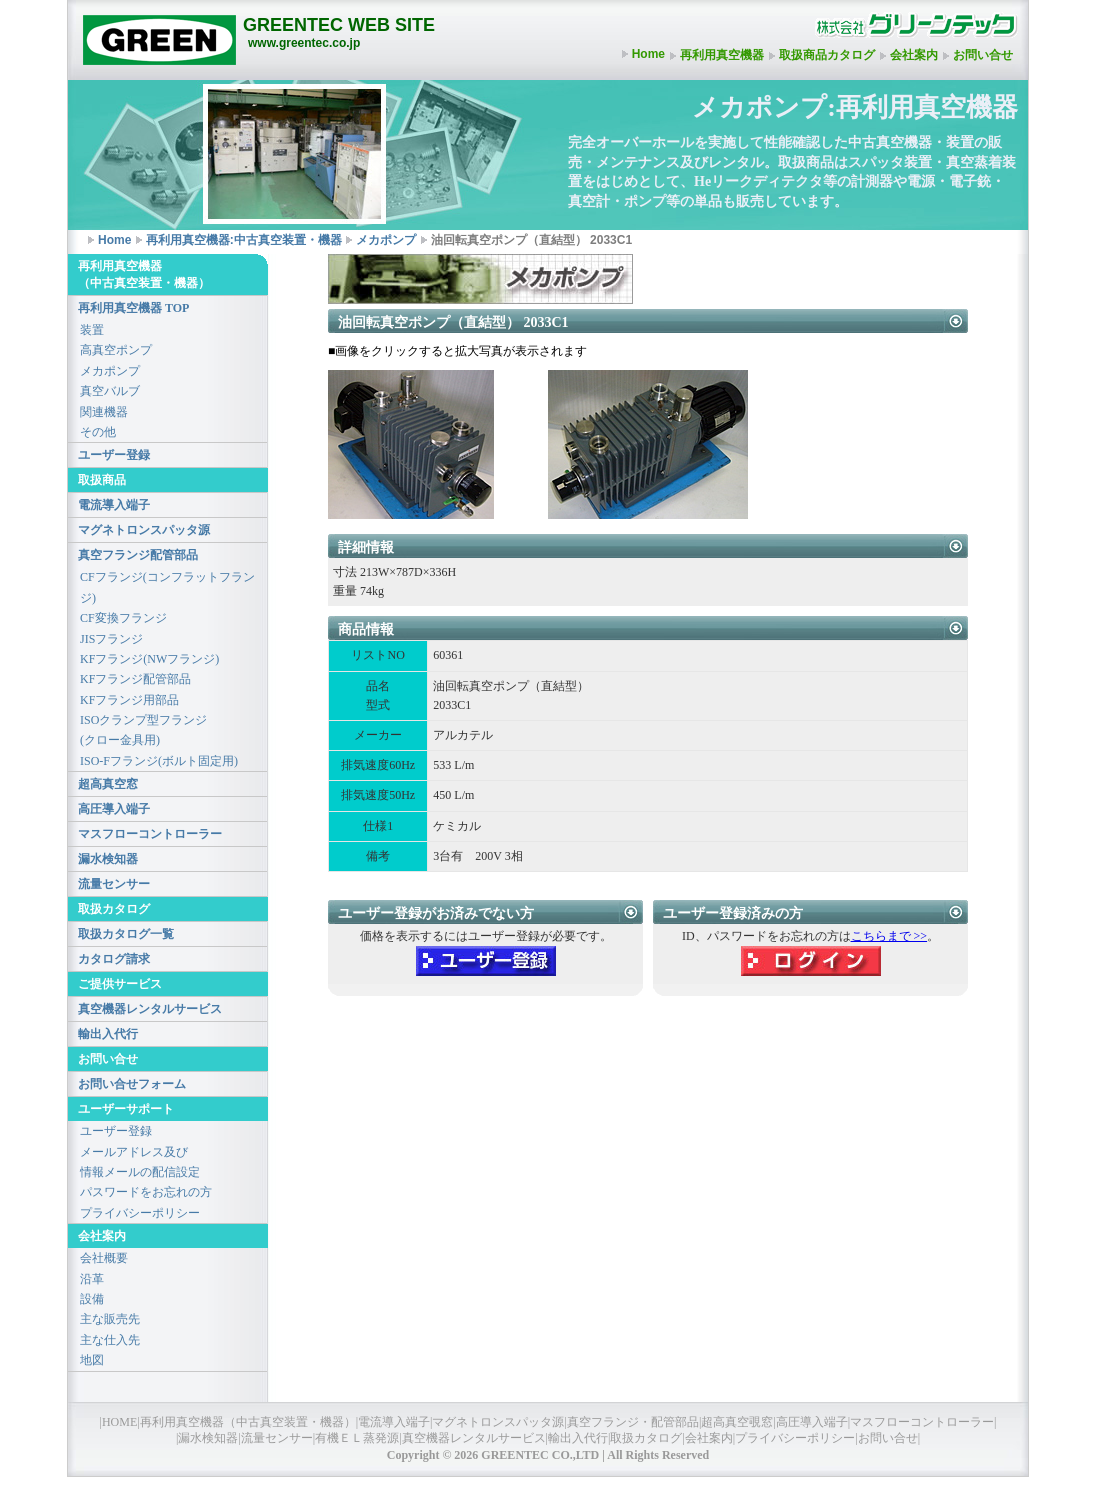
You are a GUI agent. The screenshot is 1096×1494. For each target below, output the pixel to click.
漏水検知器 (108, 859)
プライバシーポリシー (140, 1213)
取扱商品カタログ (827, 55)
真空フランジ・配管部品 (633, 1422)
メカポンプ (386, 240)
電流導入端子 (114, 505)
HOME (119, 1422)
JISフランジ (111, 639)
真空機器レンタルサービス (150, 1009)
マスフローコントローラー (150, 834)
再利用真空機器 (722, 55)
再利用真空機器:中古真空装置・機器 (244, 240)
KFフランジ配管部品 (135, 679)
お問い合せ (983, 55)
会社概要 (104, 1258)
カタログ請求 (114, 959)
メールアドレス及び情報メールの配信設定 (140, 1162)
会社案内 (914, 55)
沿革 (92, 1279)
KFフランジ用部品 (129, 700)
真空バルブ (110, 391)
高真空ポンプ (116, 350)
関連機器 (104, 412)
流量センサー (114, 884)
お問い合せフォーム (132, 1084)
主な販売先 (110, 1319)
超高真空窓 (108, 784)
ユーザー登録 (114, 455)
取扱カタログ (646, 1438)
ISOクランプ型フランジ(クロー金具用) (143, 730)
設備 (92, 1299)
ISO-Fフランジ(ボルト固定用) (159, 761)
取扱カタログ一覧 (126, 934)
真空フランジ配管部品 (138, 555)
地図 (92, 1360)
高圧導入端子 (114, 809)
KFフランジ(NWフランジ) (149, 659)
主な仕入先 (110, 1340)
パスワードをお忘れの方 (146, 1192)
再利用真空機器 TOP (133, 308)
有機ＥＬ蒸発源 (357, 1438)
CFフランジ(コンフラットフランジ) (167, 587)
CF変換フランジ (123, 618)
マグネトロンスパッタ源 (144, 530)
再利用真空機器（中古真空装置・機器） (248, 1422)
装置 (92, 330)
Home (648, 54)
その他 (98, 432)
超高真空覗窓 (737, 1422)
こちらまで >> (889, 936)
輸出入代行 (108, 1034)
